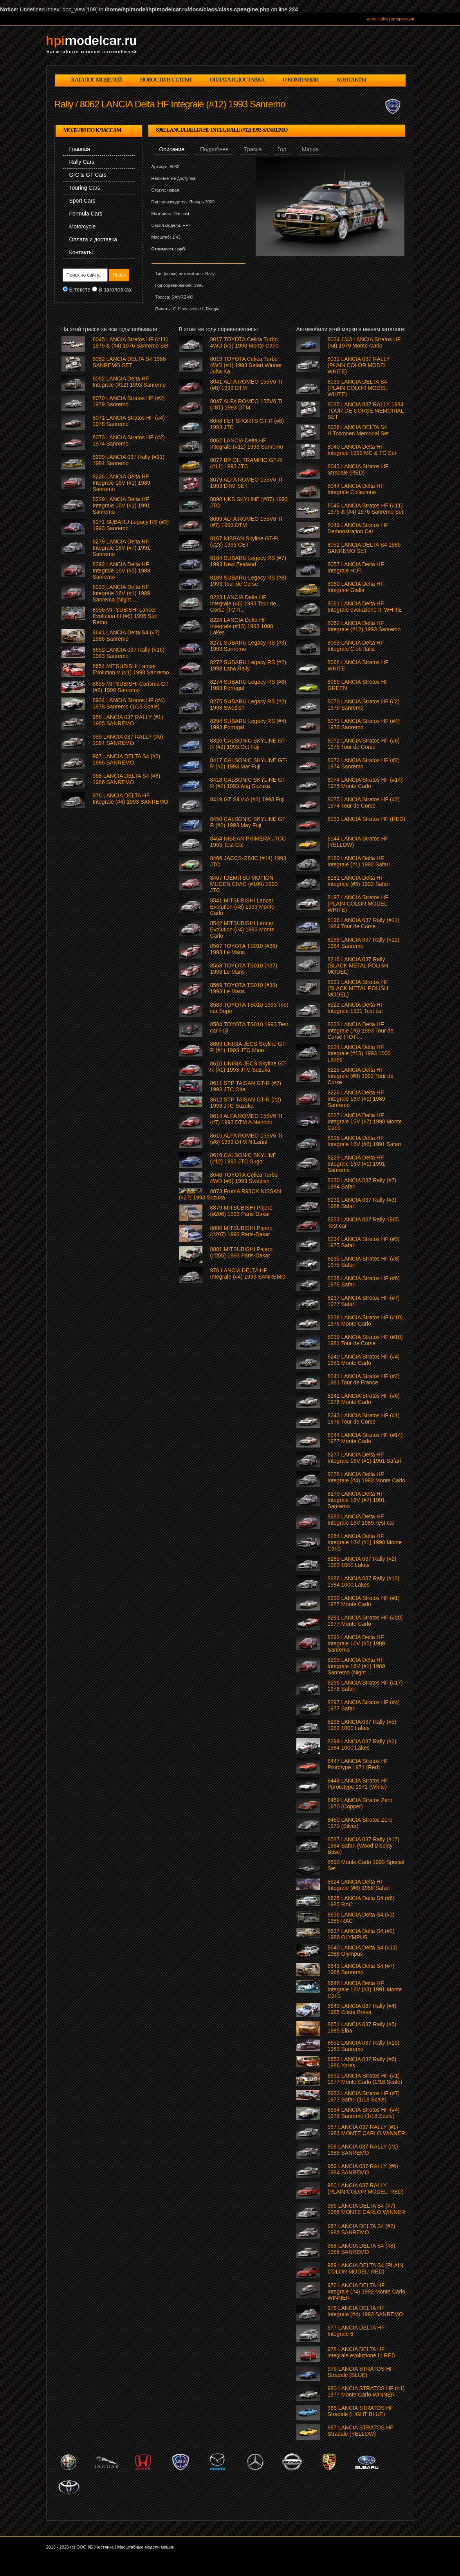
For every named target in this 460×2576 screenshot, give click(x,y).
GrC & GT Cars (87, 175)
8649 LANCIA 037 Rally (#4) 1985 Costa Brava (362, 2009)
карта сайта (377, 19)
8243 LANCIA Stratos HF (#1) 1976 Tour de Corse (364, 1418)
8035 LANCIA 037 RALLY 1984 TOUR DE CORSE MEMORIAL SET (366, 410)
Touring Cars (84, 188)
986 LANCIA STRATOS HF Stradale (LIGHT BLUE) (360, 2411)
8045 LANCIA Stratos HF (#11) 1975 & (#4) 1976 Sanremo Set (366, 508)
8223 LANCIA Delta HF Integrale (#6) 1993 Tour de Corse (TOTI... (361, 1030)
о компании (301, 80)
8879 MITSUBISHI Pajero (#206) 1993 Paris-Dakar (241, 1211)
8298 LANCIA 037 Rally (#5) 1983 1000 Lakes (362, 1725)
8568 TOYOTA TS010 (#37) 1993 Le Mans (244, 968)
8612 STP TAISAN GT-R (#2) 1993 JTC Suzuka (245, 1102)
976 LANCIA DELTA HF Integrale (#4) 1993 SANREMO (365, 2311)
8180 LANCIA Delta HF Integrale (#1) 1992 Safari (359, 861)
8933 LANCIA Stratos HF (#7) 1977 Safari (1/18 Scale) (364, 2096)
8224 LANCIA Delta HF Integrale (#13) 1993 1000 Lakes (359, 1053)
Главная (79, 149)
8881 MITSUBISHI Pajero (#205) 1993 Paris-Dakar (241, 1252)
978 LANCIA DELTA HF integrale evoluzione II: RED (362, 2352)
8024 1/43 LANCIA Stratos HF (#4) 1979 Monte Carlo (364, 342)
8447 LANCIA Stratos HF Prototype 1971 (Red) (358, 1764)
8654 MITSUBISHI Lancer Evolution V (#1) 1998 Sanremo (131, 669)
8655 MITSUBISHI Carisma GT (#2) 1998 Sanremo (131, 687)
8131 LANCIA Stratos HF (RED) (366, 819)
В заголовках (115, 289)
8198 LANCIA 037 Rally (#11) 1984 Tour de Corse (364, 923)
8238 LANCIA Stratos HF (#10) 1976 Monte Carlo (365, 1320)
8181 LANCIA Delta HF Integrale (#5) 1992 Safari (359, 881)
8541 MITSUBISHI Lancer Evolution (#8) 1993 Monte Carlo (242, 906)
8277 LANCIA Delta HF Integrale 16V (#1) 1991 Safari (364, 1457)
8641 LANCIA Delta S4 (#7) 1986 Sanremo (361, 1969)
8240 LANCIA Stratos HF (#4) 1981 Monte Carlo (364, 1359)
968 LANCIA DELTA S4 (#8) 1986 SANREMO (361, 2249)
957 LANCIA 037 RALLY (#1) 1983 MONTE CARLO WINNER (366, 2130)
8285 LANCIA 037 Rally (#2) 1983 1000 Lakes (362, 1562)
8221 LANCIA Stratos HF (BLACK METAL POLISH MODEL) (358, 988)
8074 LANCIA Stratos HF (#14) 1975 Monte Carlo (365, 783)
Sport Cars (82, 200)
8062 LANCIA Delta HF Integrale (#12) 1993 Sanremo (364, 626)
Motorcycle (82, 226)
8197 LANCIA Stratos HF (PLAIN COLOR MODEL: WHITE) (358, 903)
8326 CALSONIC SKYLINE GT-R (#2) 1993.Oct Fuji (248, 743)
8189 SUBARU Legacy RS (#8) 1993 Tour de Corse (248, 580)
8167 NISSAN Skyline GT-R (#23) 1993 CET (244, 541)
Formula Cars (86, 213)
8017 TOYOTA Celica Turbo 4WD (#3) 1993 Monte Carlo (244, 342)
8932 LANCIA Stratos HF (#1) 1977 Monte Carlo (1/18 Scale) (365, 2078)
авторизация (402, 19)
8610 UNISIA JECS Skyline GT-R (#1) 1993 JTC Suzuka (248, 1066)
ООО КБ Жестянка (95, 2547)
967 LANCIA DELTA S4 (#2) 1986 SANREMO (361, 2229)
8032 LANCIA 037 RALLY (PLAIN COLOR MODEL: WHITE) (359, 365)
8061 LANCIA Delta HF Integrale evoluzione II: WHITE (365, 606)
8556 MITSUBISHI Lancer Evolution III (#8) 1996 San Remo (125, 616)
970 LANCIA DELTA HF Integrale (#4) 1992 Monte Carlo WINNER (366, 2291)
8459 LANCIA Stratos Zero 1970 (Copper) (360, 1803)
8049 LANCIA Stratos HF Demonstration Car (358, 528)
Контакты (81, 252)
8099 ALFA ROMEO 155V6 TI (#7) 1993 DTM (246, 522)
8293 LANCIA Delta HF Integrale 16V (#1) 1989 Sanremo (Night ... (356, 1666)
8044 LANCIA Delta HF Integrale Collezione (356, 489)
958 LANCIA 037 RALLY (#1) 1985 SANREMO (363, 2149)
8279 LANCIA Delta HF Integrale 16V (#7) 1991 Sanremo (356, 1500)
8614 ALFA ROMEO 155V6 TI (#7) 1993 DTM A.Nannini (246, 1119)
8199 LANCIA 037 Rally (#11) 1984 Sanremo (364, 943)
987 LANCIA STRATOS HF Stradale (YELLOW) (360, 2430)
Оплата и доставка (93, 239)
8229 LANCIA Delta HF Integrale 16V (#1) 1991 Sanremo (356, 1163)
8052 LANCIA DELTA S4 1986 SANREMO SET (364, 548)
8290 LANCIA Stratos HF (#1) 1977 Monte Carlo (364, 1601)
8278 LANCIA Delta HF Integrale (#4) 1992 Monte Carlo (366, 1477)
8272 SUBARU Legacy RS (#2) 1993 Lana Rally (248, 665)
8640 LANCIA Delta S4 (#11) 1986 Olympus (363, 1950)
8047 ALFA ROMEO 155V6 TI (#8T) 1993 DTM (246, 404)
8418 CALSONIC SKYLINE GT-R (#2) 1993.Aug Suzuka (248, 783)
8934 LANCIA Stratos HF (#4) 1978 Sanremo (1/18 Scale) (364, 2113)
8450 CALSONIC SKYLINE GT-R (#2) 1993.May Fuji (248, 822)
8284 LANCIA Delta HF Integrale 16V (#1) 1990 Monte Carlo (365, 1542)
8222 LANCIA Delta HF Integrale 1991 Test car (356, 1008)
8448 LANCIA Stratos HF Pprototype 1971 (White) (358, 1783)
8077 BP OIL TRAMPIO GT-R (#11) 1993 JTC (246, 463)
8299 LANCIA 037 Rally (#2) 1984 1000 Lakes (362, 1744)
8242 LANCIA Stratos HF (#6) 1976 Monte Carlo (364, 1399)
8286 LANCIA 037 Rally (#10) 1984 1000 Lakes (364, 1581)
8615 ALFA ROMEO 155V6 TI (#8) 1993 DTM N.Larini (246, 1138)
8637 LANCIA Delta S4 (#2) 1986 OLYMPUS (361, 1934)
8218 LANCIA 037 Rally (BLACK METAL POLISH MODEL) (358, 965)
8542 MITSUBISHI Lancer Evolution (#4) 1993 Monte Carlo (242, 929)
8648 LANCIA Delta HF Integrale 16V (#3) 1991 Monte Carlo (365, 1989)
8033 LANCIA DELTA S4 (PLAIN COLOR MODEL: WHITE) (358, 388)
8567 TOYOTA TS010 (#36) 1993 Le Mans (244, 949)
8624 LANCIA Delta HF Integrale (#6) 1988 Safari (359, 1885)
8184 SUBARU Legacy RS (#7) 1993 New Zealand (248, 561)
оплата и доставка (236, 80)
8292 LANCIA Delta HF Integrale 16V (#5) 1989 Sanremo (356, 1643)
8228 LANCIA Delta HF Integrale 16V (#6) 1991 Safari (364, 1141)
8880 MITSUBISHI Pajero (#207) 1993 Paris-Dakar (241, 1231)
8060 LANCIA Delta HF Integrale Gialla (356, 587)
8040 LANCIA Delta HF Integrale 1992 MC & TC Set (362, 450)
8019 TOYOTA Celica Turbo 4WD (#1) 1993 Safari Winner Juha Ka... (246, 365)
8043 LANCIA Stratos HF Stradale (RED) (358, 469)
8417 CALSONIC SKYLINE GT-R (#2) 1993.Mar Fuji (248, 763)
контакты (351, 80)
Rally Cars (82, 162)
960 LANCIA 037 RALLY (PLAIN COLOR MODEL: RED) (366, 2188)
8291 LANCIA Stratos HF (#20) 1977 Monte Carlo (365, 1620)
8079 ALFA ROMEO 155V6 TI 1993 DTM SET (246, 482)
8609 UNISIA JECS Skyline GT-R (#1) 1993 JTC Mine (248, 1047)
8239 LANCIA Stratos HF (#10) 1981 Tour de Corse (365, 1340)
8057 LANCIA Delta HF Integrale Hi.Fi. (356, 567)
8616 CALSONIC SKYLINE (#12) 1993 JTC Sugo (243, 1158)
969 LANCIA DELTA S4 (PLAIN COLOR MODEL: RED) (365, 2268)
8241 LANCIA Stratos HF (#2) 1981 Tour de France (364, 1379)
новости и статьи (165, 80)
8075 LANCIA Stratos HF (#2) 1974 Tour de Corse (364, 802)
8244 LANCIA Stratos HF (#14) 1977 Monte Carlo (365, 1438)
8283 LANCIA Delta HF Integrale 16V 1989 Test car (361, 1519)
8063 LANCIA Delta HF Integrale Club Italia (356, 645)
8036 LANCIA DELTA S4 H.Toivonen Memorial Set (358, 430)
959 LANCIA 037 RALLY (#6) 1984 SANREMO (363, 2169)
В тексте (80, 289)
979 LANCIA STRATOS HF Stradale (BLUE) (360, 2372)
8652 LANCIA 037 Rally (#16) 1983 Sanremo (364, 2046)
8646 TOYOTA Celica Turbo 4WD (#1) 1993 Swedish (244, 1178)
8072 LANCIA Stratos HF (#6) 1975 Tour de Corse (364, 743)
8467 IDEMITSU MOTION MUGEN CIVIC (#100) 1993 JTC (244, 884)
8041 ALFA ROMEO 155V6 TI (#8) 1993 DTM (246, 385)
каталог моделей (96, 80)
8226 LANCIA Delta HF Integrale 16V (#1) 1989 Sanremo (356, 1098)
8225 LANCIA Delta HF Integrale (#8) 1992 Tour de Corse (361, 1076)
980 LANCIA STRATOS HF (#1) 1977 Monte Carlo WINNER (366, 2391)
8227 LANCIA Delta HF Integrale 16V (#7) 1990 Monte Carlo (365, 1121)
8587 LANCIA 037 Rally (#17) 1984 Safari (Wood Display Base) (364, 1845)
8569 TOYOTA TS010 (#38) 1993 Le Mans (244, 988)
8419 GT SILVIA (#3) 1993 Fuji (247, 799)
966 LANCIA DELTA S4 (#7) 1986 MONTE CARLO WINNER (366, 2209)
